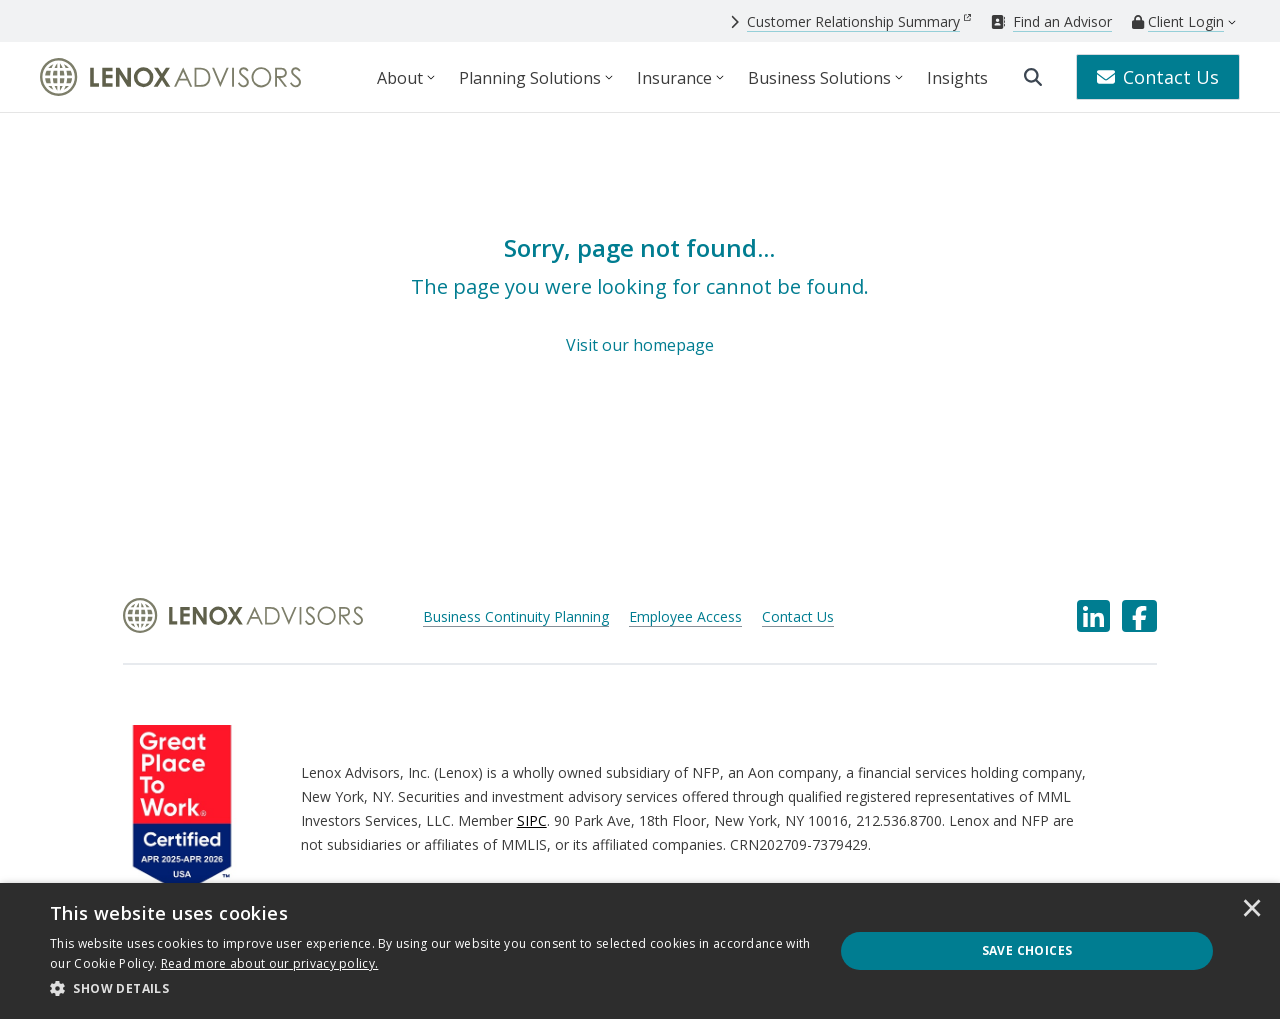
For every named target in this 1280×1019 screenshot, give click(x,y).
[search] (1033, 77)
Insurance (674, 78)
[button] (430, 989)
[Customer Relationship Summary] (850, 21)
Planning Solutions (530, 78)
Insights (957, 78)
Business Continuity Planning (516, 616)
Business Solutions (819, 78)
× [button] (1252, 910)
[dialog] (640, 951)
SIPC (532, 820)
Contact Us (1158, 77)
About (400, 78)
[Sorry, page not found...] (639, 295)
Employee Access (685, 616)
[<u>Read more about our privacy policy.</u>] (270, 963)
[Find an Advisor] (1051, 21)
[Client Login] (1178, 22)
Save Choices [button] (1027, 950)
